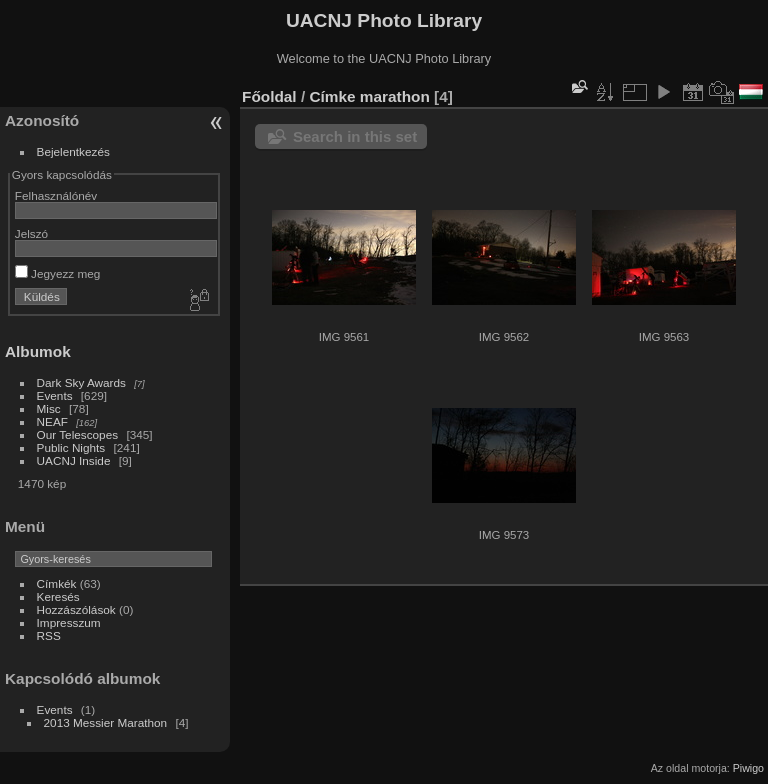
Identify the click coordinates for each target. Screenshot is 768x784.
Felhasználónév (56, 195)
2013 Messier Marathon (106, 722)
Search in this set (355, 136)
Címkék (57, 583)
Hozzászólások (76, 609)
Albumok (38, 351)
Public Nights (71, 447)
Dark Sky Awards (81, 382)
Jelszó (31, 233)
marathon (395, 96)
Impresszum (69, 622)
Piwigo (748, 768)
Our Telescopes (78, 434)
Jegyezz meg (58, 273)
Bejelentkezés (73, 151)
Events (55, 395)
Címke (332, 96)
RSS (49, 635)
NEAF (52, 421)
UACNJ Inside (74, 460)
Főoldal (269, 96)
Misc (49, 408)
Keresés (58, 596)
